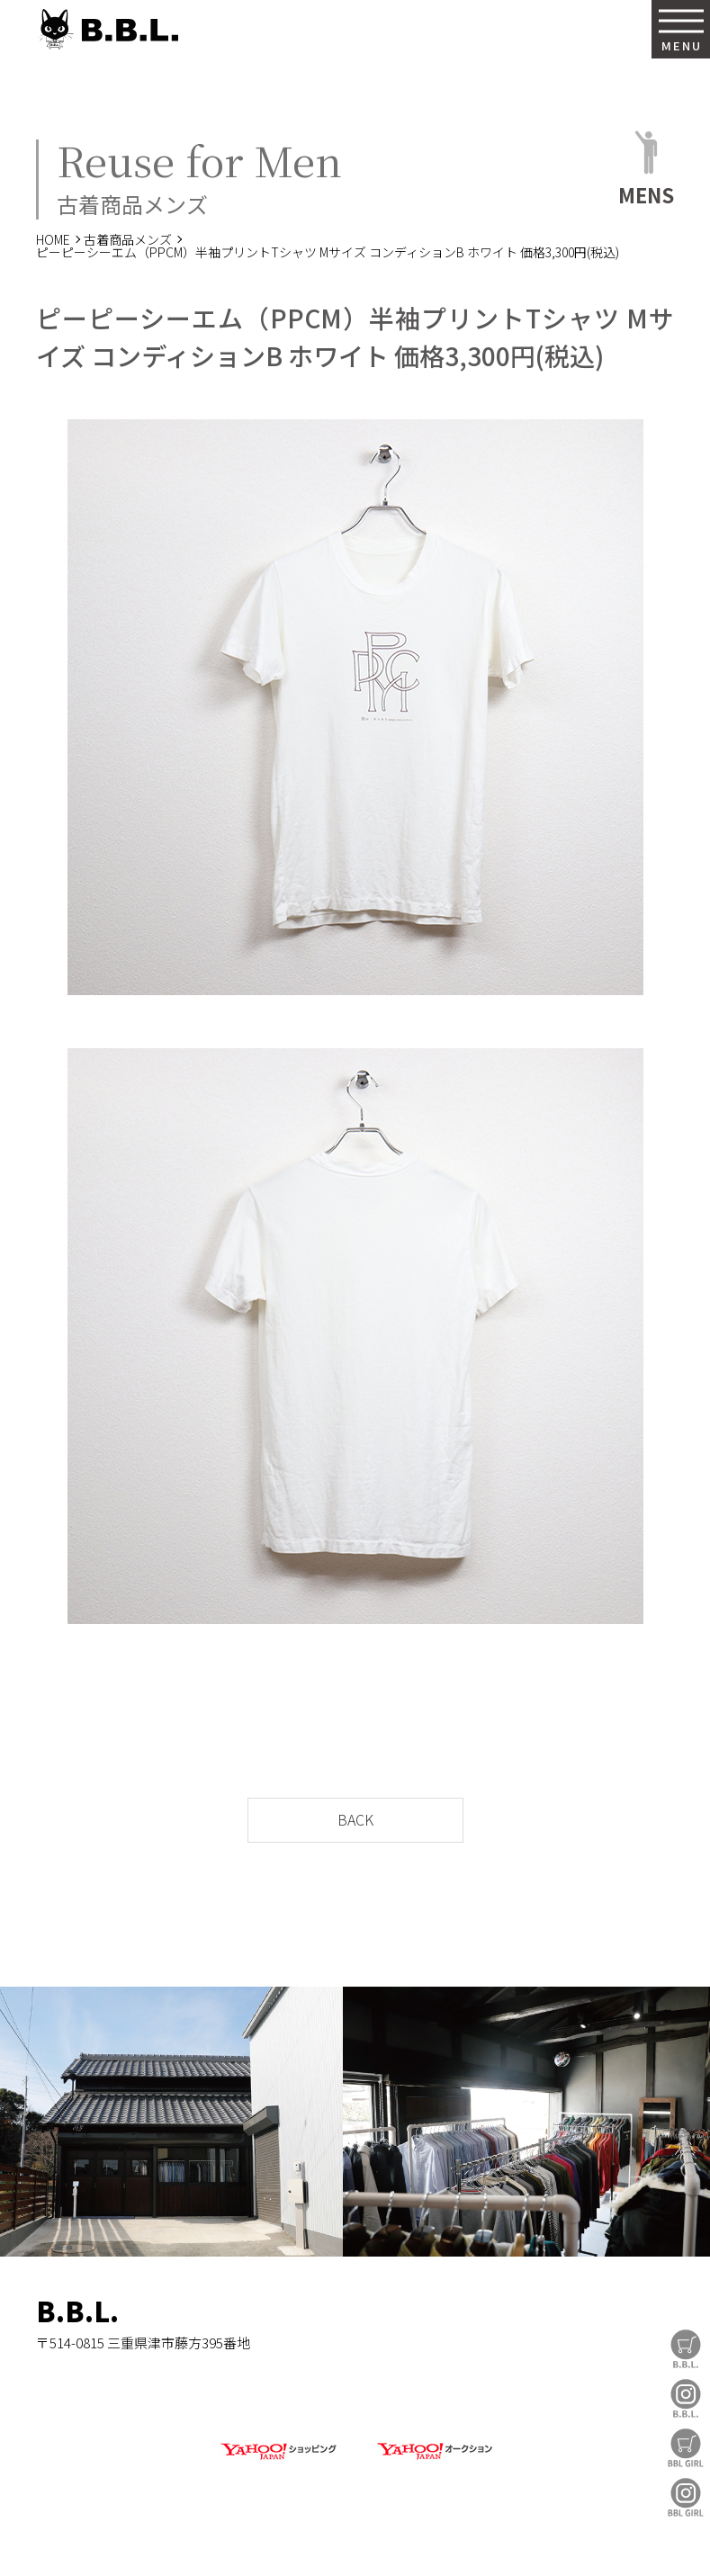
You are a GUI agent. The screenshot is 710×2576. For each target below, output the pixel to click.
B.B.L (107, 29)
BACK (355, 1819)
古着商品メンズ (128, 239)
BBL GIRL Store (686, 2448)
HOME (53, 239)
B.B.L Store (686, 2349)
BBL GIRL (686, 2497)
